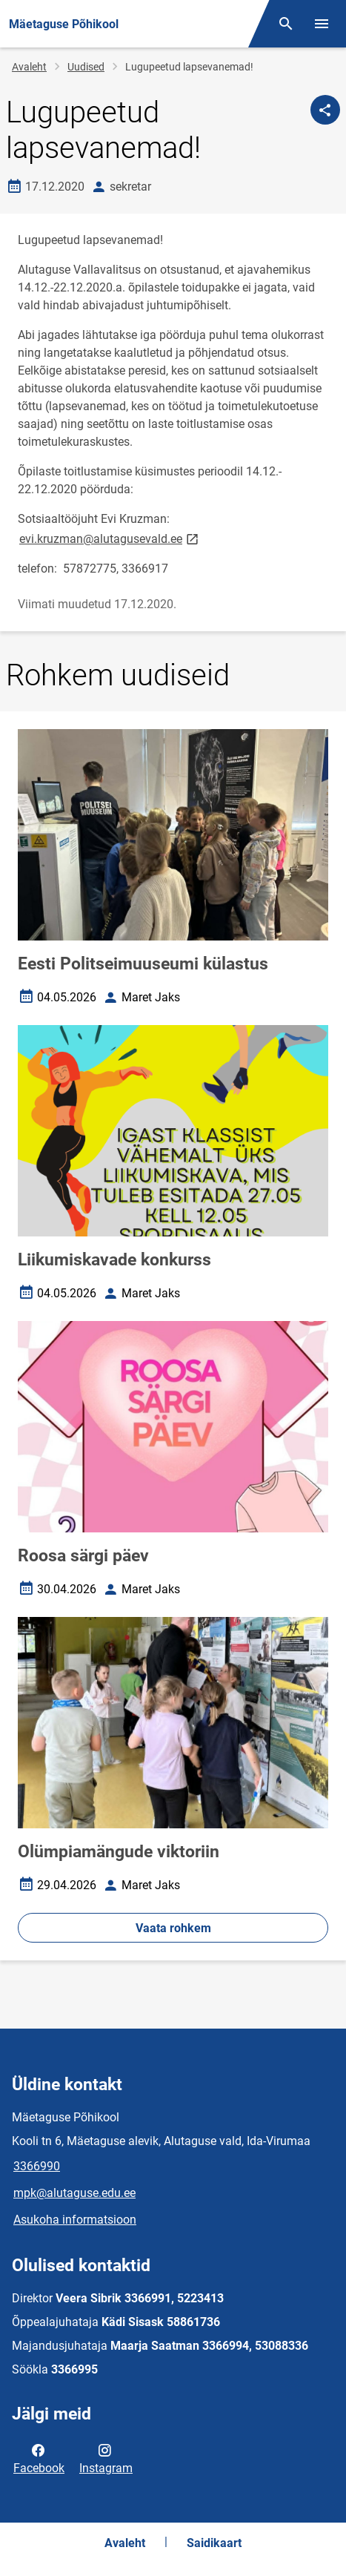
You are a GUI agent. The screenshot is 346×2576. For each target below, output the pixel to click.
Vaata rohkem (173, 1928)
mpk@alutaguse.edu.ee (74, 2193)
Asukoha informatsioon (74, 2220)
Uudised (85, 67)
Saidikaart (214, 2543)
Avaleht (29, 67)
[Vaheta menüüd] (321, 24)
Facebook (38, 2458)
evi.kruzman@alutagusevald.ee (110, 538)
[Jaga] (325, 110)
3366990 (36, 2166)
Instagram (106, 2458)
